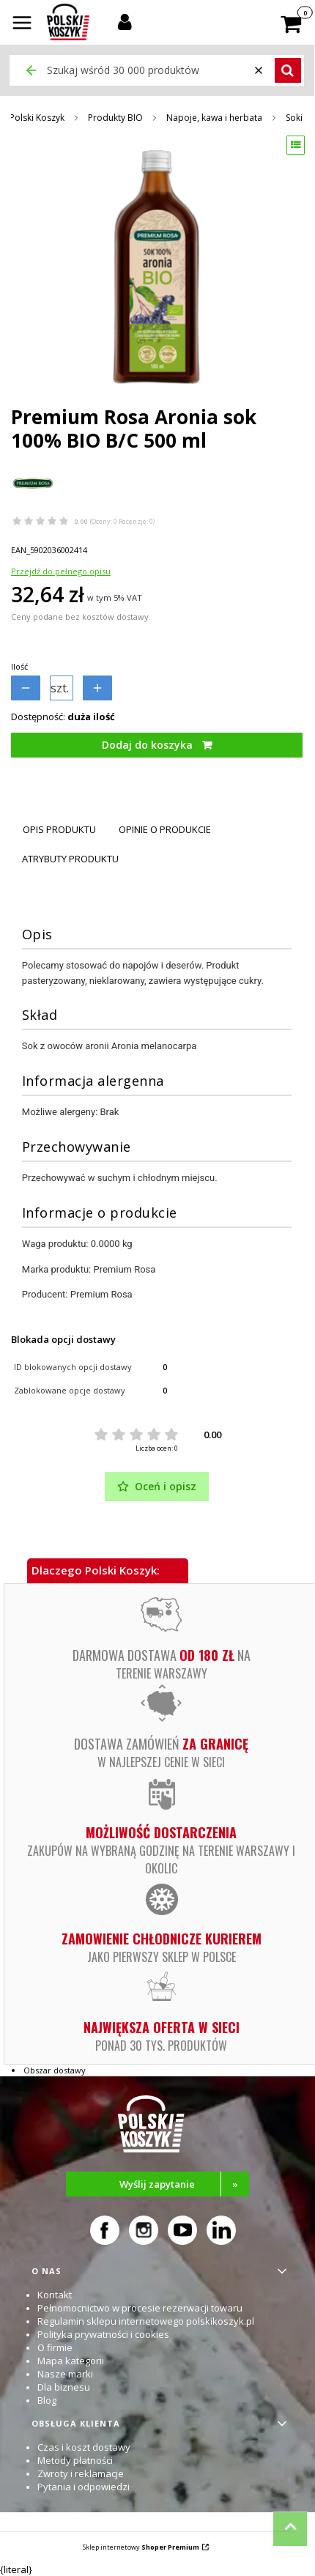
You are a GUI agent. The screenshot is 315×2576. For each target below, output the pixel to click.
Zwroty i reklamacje (80, 2473)
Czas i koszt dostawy (83, 2447)
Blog (46, 2400)
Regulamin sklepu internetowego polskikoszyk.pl (145, 2321)
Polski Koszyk (37, 117)
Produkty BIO (115, 117)
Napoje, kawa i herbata (214, 117)
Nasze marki (65, 2373)
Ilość (19, 666)
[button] (22, 24)
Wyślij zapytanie (184, 2184)
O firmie (55, 2347)
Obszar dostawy (54, 2070)
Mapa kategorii (70, 2360)
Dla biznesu (63, 2387)
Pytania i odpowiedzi (83, 2486)
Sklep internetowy (141, 2547)
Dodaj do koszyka (147, 745)
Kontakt (54, 2294)
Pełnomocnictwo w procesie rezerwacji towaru (139, 2307)
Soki (294, 117)
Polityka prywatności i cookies (103, 2334)
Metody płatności (75, 2460)
